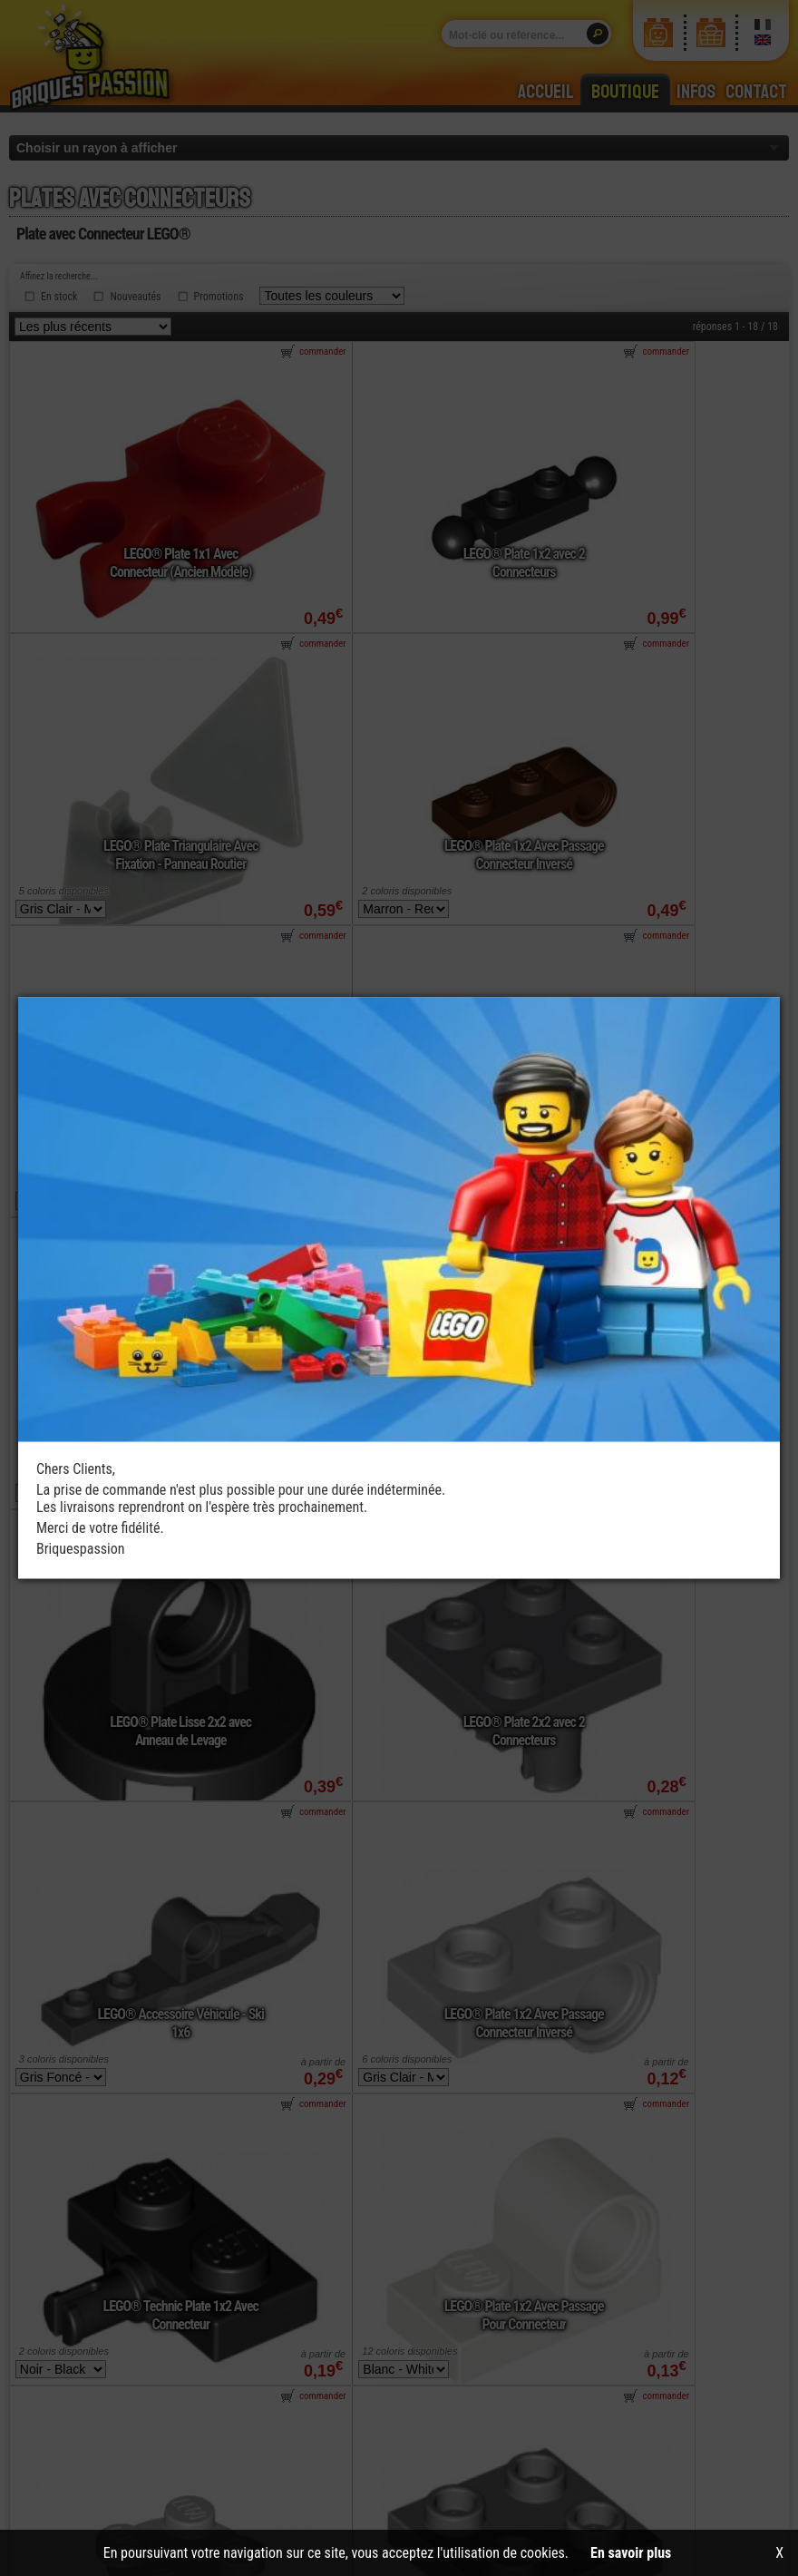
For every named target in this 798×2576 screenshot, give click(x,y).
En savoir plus (630, 2552)
